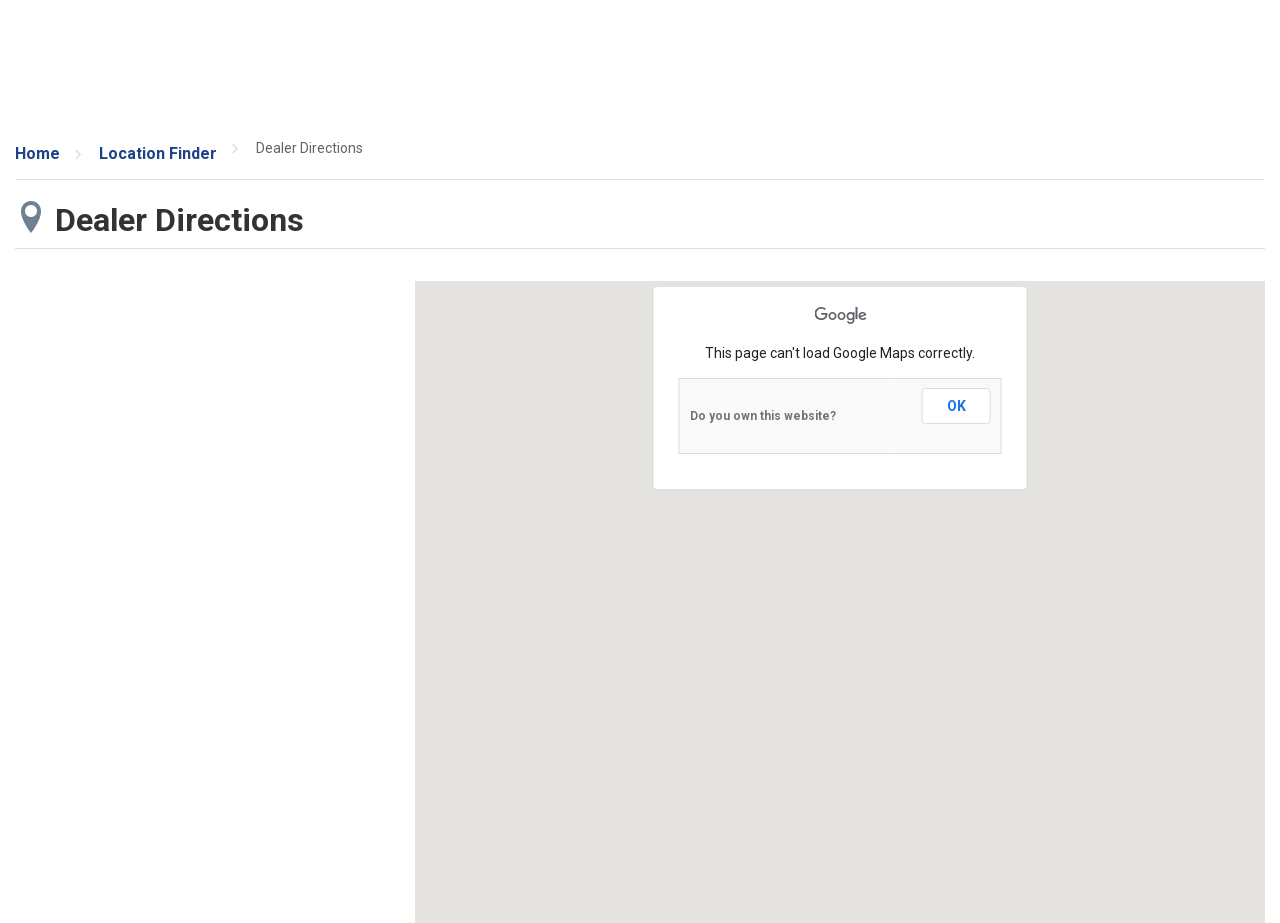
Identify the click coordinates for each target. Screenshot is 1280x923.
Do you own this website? (763, 416)
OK (956, 406)
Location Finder (158, 153)
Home (37, 153)
